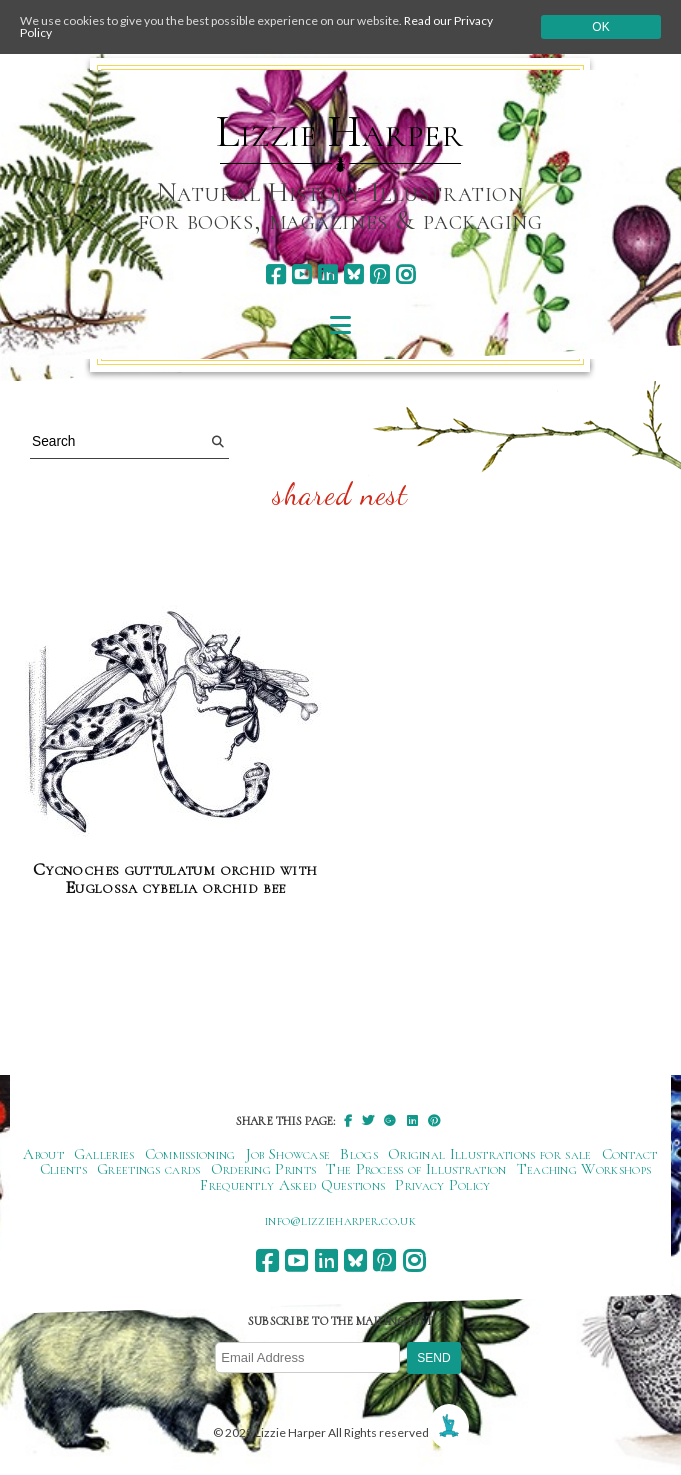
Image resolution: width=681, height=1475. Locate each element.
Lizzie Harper (339, 132)
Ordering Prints (264, 1169)
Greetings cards (149, 1169)
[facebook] (275, 274)
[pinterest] (379, 274)
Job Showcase (288, 1154)
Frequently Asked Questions (292, 1185)
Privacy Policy (442, 1185)
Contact (630, 1154)
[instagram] (405, 274)
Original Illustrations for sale (490, 1154)
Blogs (359, 1154)
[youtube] (301, 274)
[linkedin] (327, 274)
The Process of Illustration (416, 1169)
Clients (63, 1169)
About (43, 1154)
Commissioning (190, 1154)
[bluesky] (353, 274)
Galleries (104, 1154)
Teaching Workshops (584, 1169)
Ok (600, 27)
